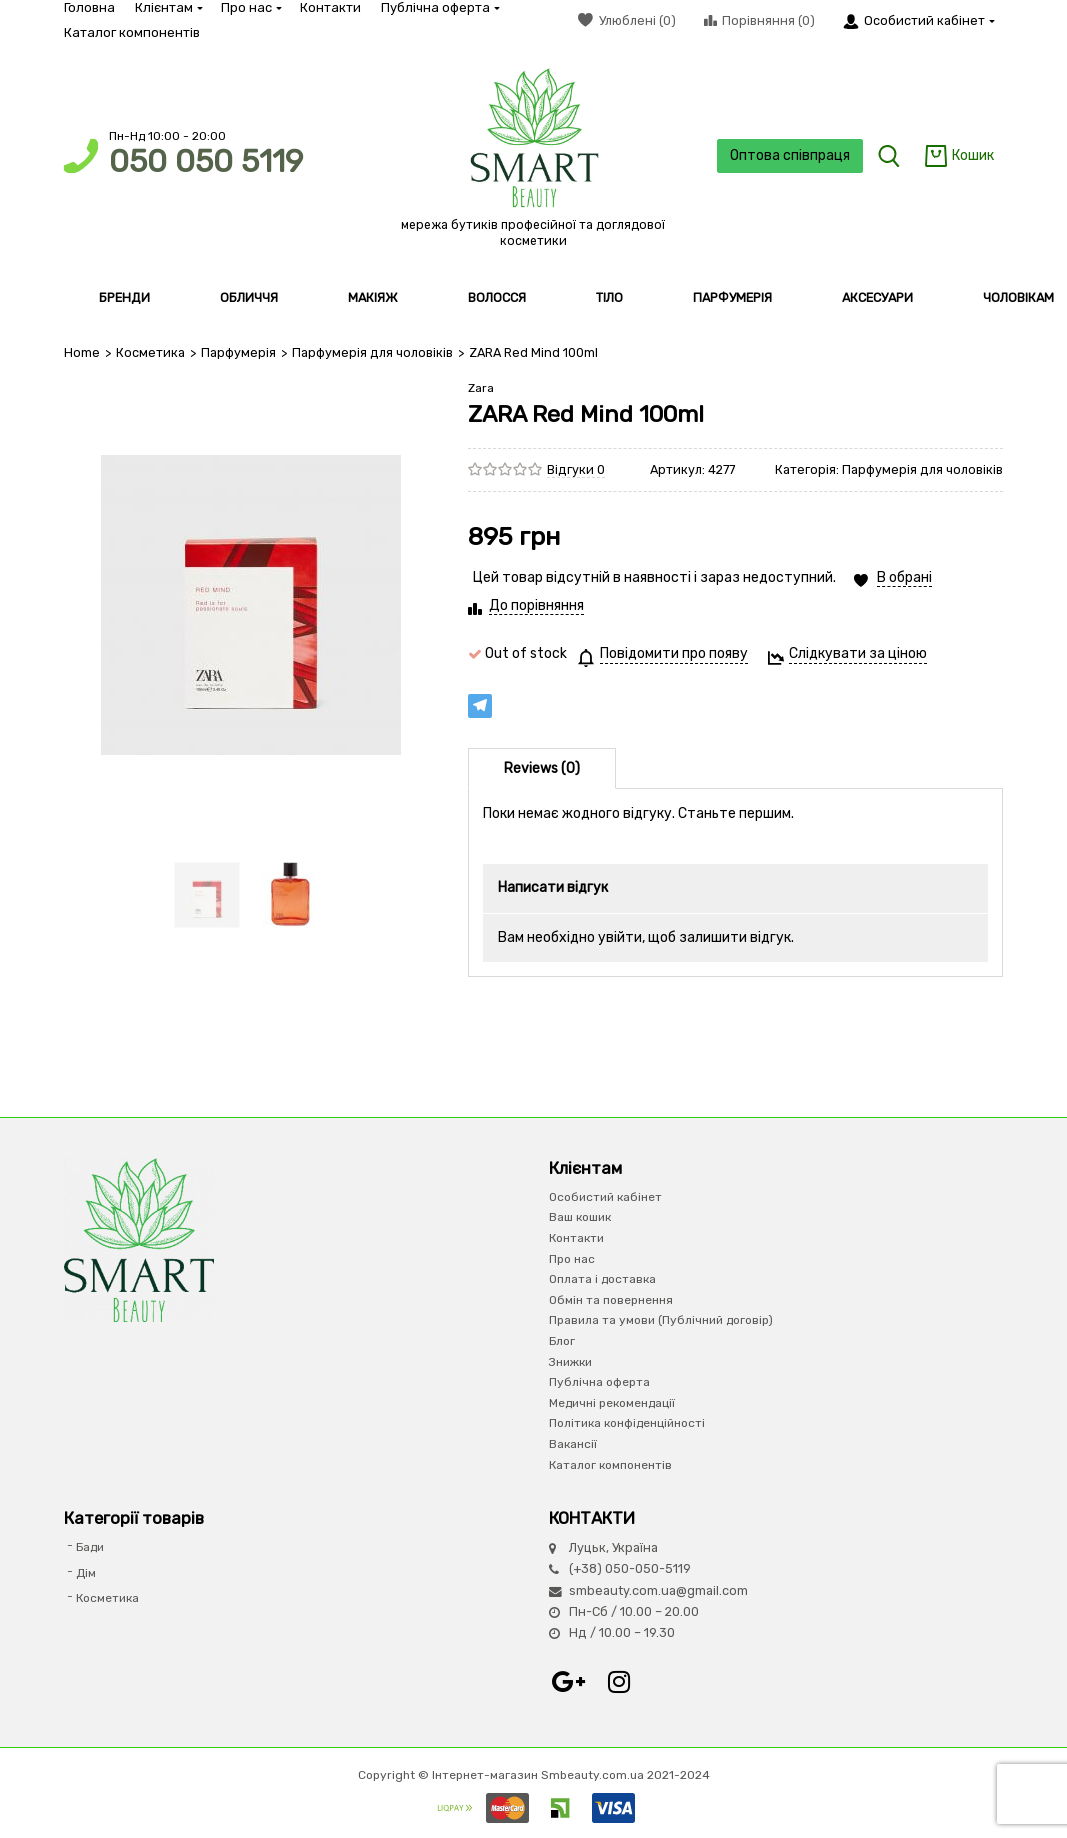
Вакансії (573, 1444)
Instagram (619, 1682)
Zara (481, 388)
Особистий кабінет (605, 1197)
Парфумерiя (238, 352)
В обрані (904, 577)
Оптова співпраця (789, 155)
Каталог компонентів (132, 32)
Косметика (150, 352)
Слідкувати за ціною (858, 653)
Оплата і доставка (602, 1279)
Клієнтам (168, 7)
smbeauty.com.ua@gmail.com (658, 1590)
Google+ (569, 1682)
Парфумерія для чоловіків (372, 352)
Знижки (570, 1362)
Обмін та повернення (611, 1300)
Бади (90, 1547)
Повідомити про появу (674, 653)
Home (82, 352)
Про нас (250, 7)
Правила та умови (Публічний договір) (661, 1320)
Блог (562, 1341)
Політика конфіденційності (627, 1423)
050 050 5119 (206, 161)
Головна (89, 7)
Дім (86, 1573)
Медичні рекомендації (612, 1403)
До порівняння (536, 605)
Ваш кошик (580, 1217)
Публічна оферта (439, 7)
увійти (620, 937)
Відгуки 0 (576, 469)
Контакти (330, 7)
